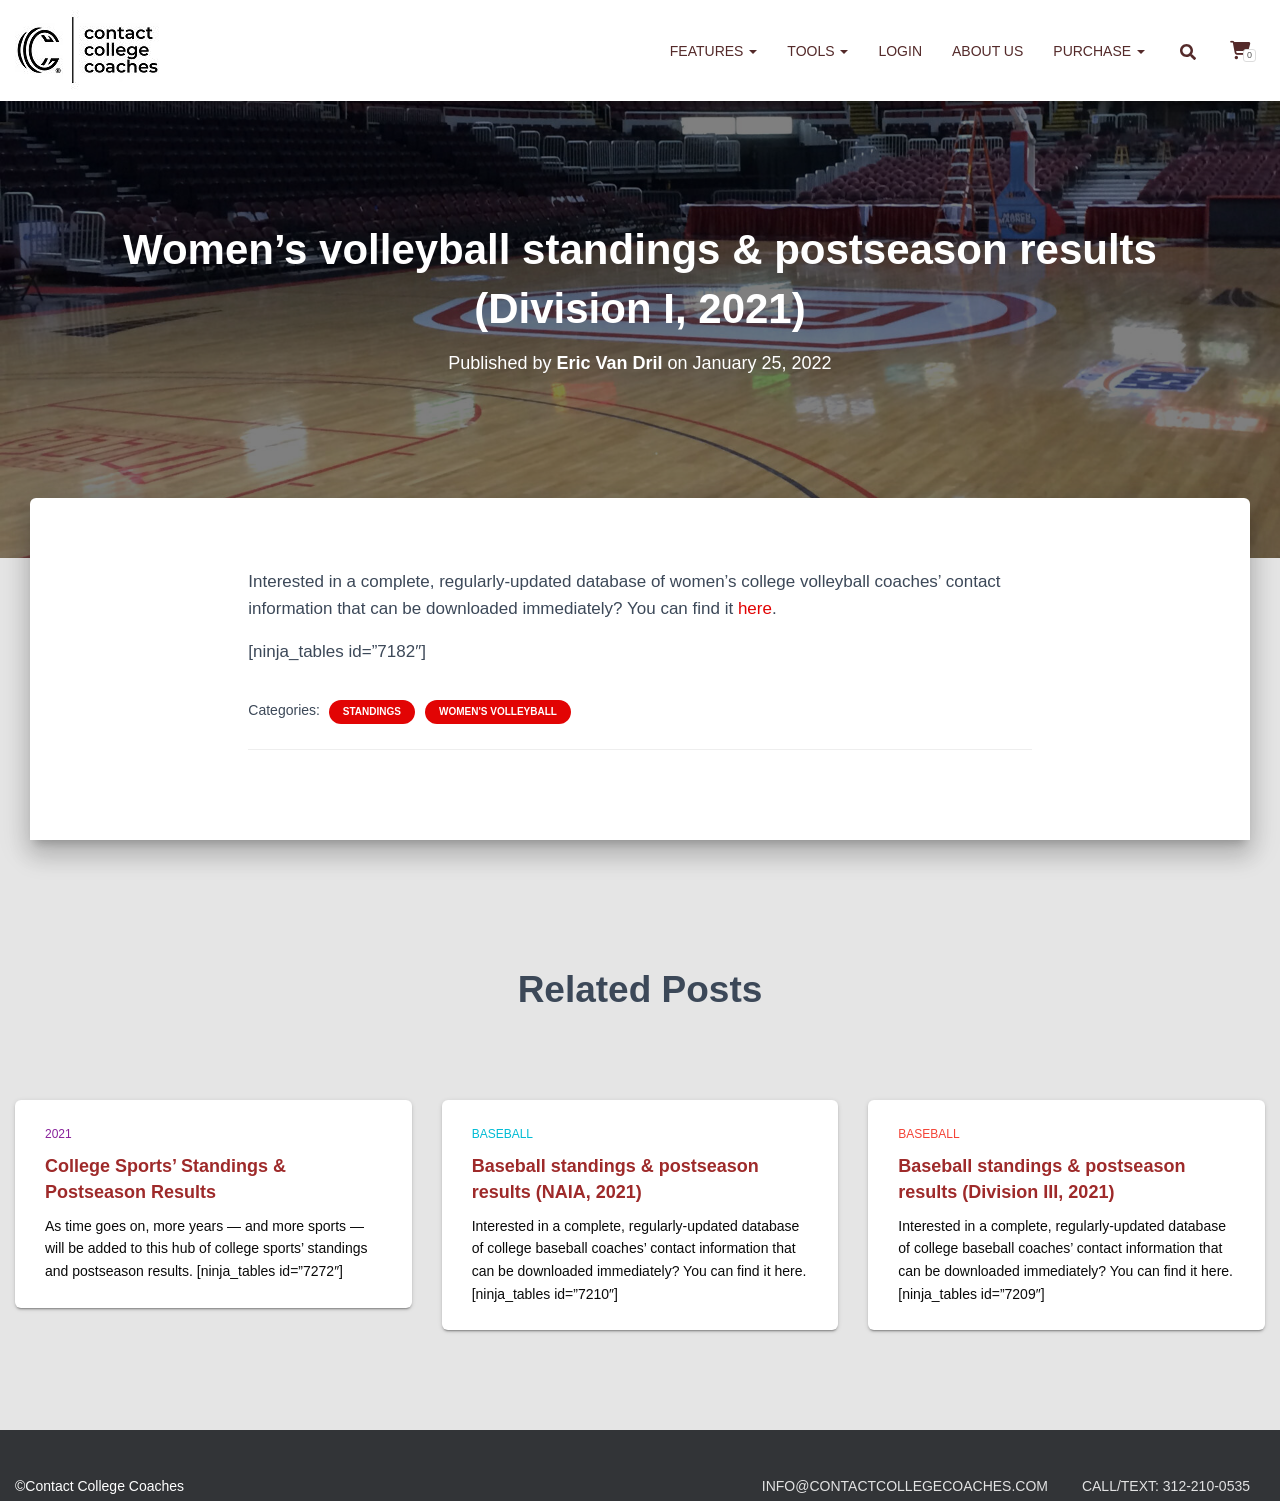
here (755, 608)
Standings (372, 711)
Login (900, 51)
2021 (58, 1134)
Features (714, 51)
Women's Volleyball (498, 711)
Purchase (1099, 51)
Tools (817, 51)
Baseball (502, 1134)
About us (987, 51)
